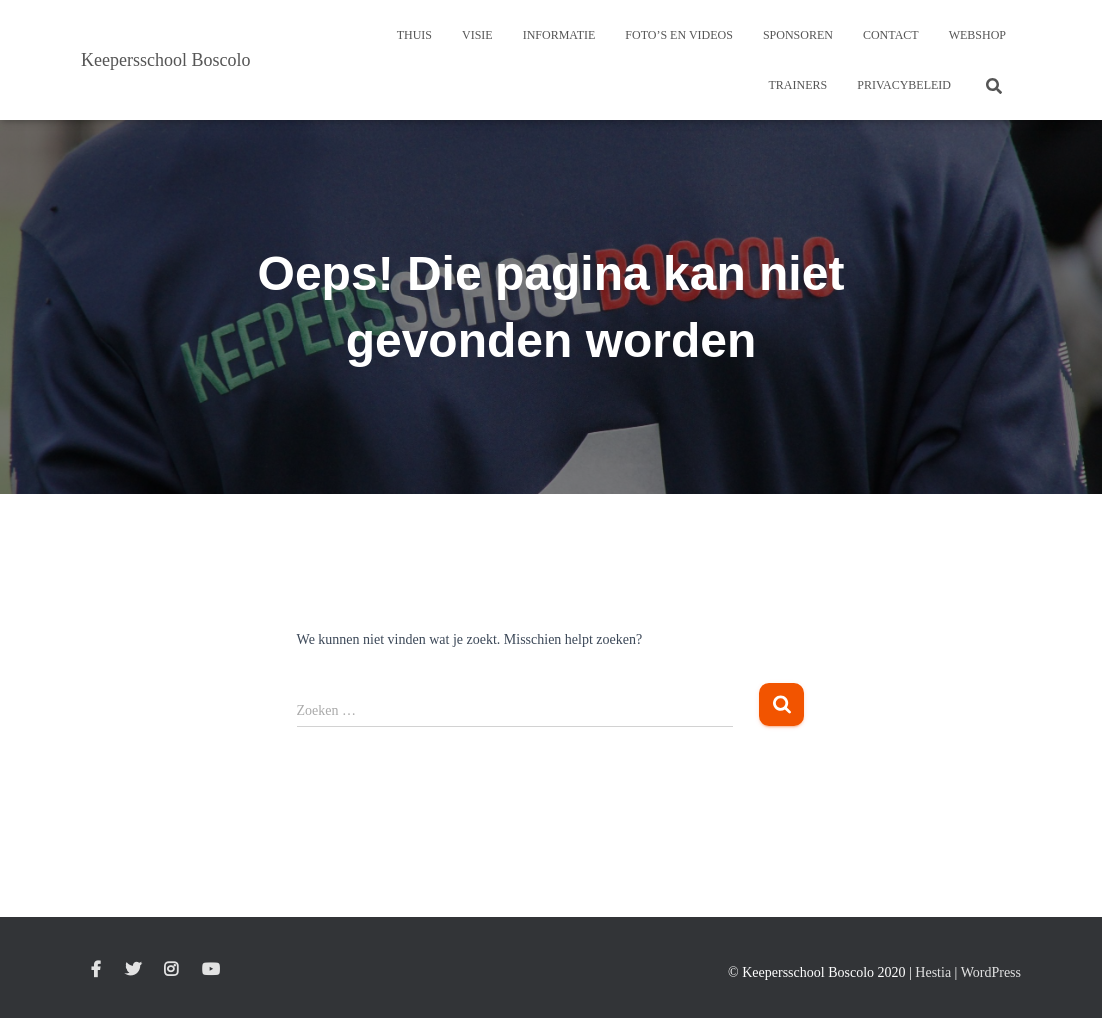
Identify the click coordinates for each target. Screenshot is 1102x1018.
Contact (891, 35)
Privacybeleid (904, 85)
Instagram (171, 970)
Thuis (414, 35)
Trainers (798, 85)
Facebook (96, 970)
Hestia (933, 972)
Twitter (133, 970)
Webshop (977, 35)
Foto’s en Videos (679, 35)
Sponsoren (798, 35)
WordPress (991, 972)
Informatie (559, 35)
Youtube (211, 970)
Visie (477, 35)
